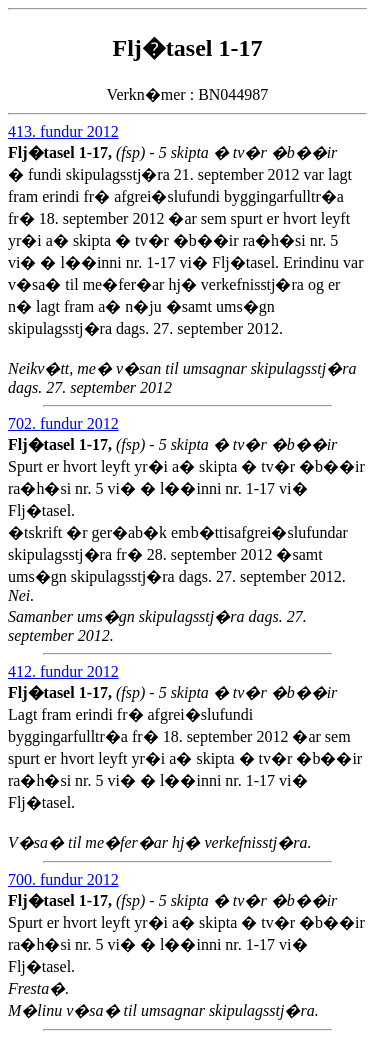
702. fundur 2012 (63, 423)
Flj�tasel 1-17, (62, 152)
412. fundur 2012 (63, 671)
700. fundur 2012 (63, 879)
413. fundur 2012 (63, 131)
